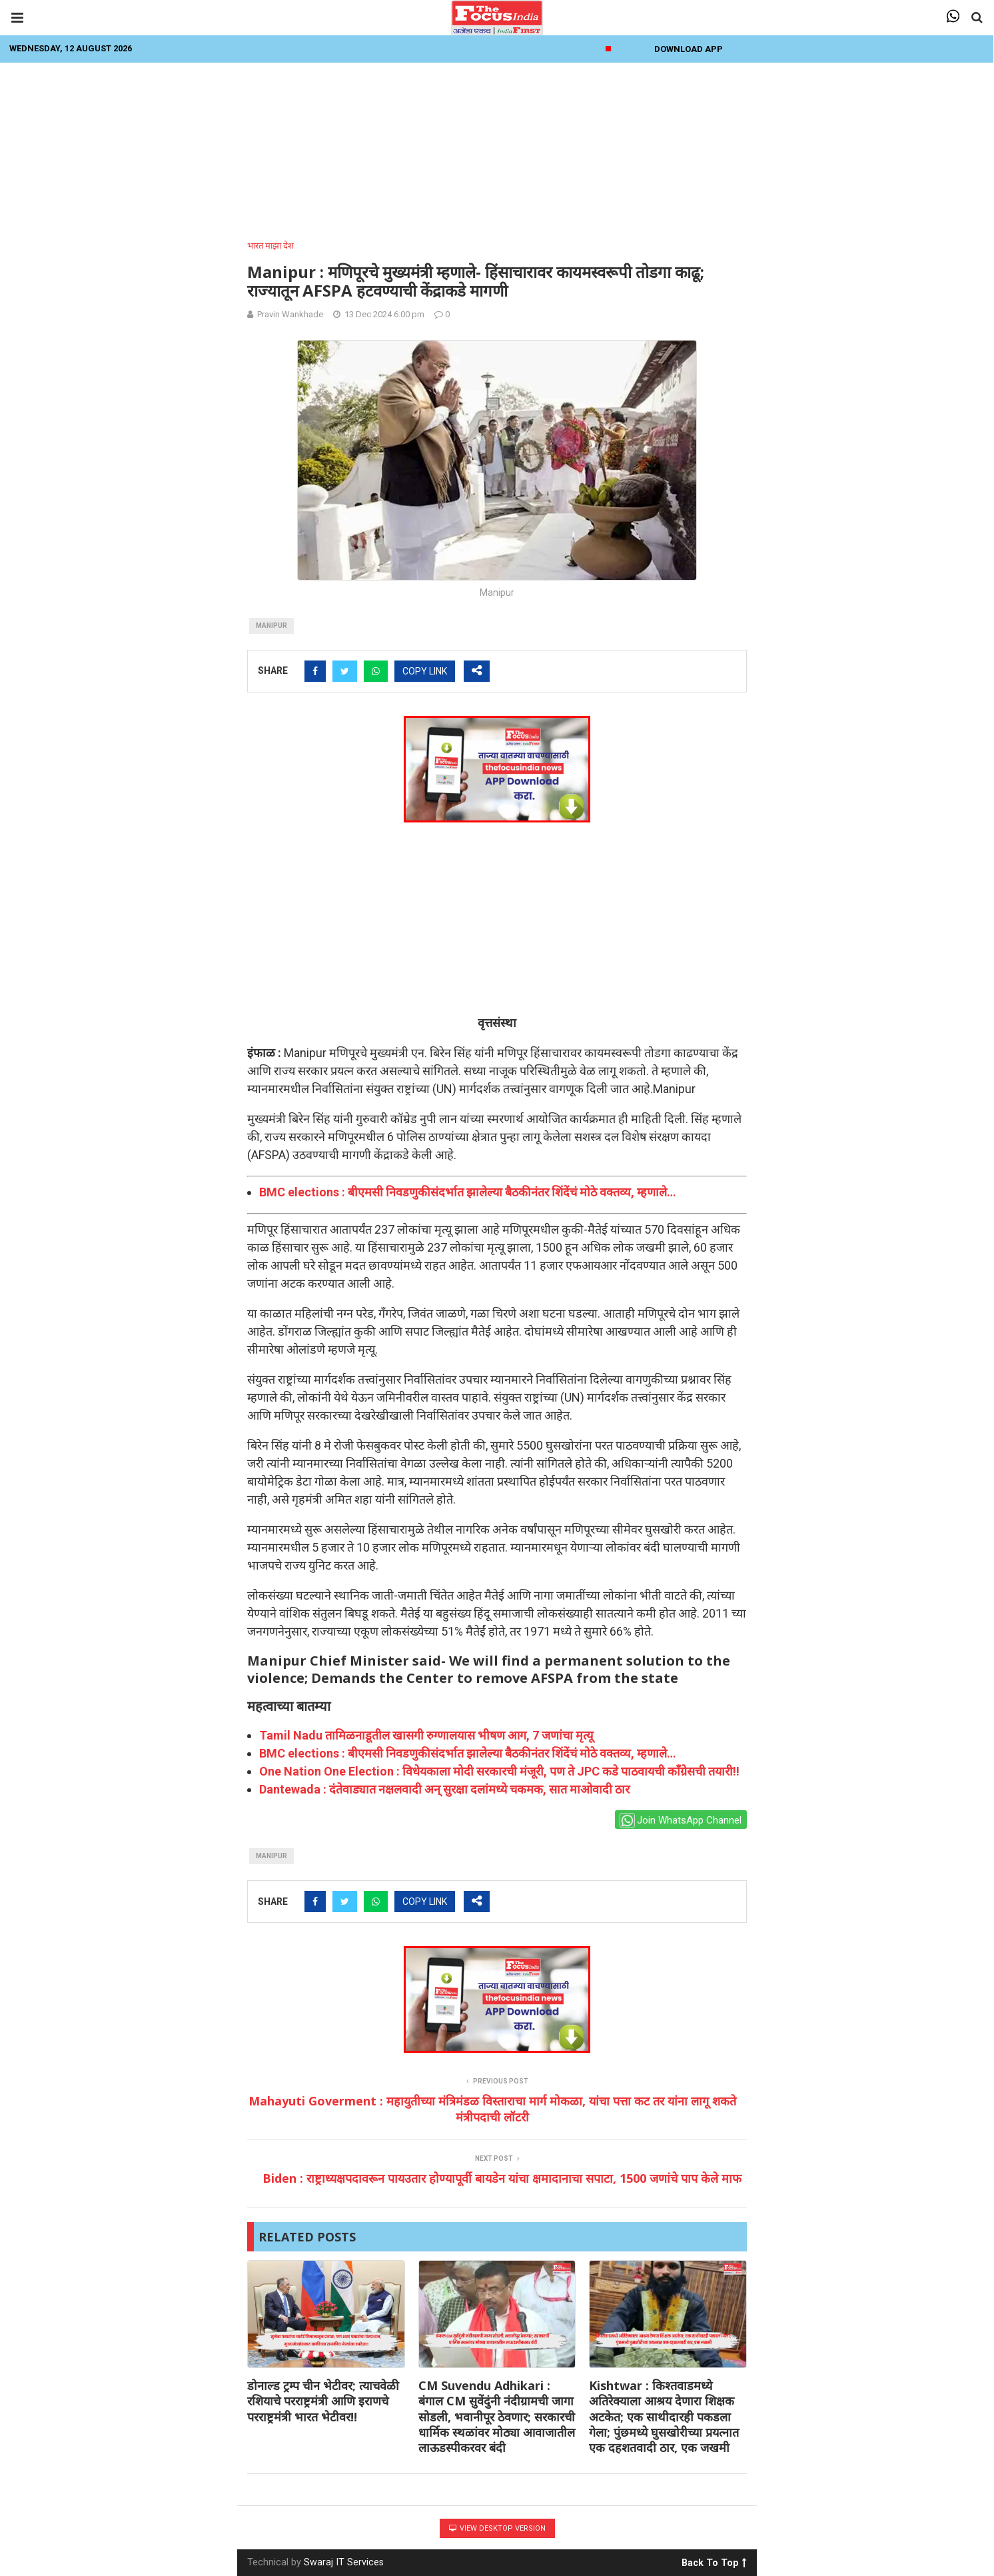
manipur (271, 625)
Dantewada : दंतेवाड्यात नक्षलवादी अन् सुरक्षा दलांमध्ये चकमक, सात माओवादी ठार (444, 1789)
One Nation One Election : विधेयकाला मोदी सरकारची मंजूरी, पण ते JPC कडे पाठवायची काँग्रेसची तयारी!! (499, 1771)
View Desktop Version (497, 2528)
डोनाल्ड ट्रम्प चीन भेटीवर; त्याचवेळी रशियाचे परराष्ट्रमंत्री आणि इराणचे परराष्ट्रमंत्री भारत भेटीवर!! (323, 2401)
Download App (688, 49)
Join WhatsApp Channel (681, 1820)
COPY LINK (424, 671)
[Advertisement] (497, 147)
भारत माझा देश (270, 246)
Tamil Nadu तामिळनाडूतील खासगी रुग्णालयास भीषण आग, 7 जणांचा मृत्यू (426, 1735)
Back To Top (714, 2560)
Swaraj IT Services (344, 2562)
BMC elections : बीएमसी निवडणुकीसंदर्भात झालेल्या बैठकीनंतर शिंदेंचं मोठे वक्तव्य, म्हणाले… (467, 1192)
